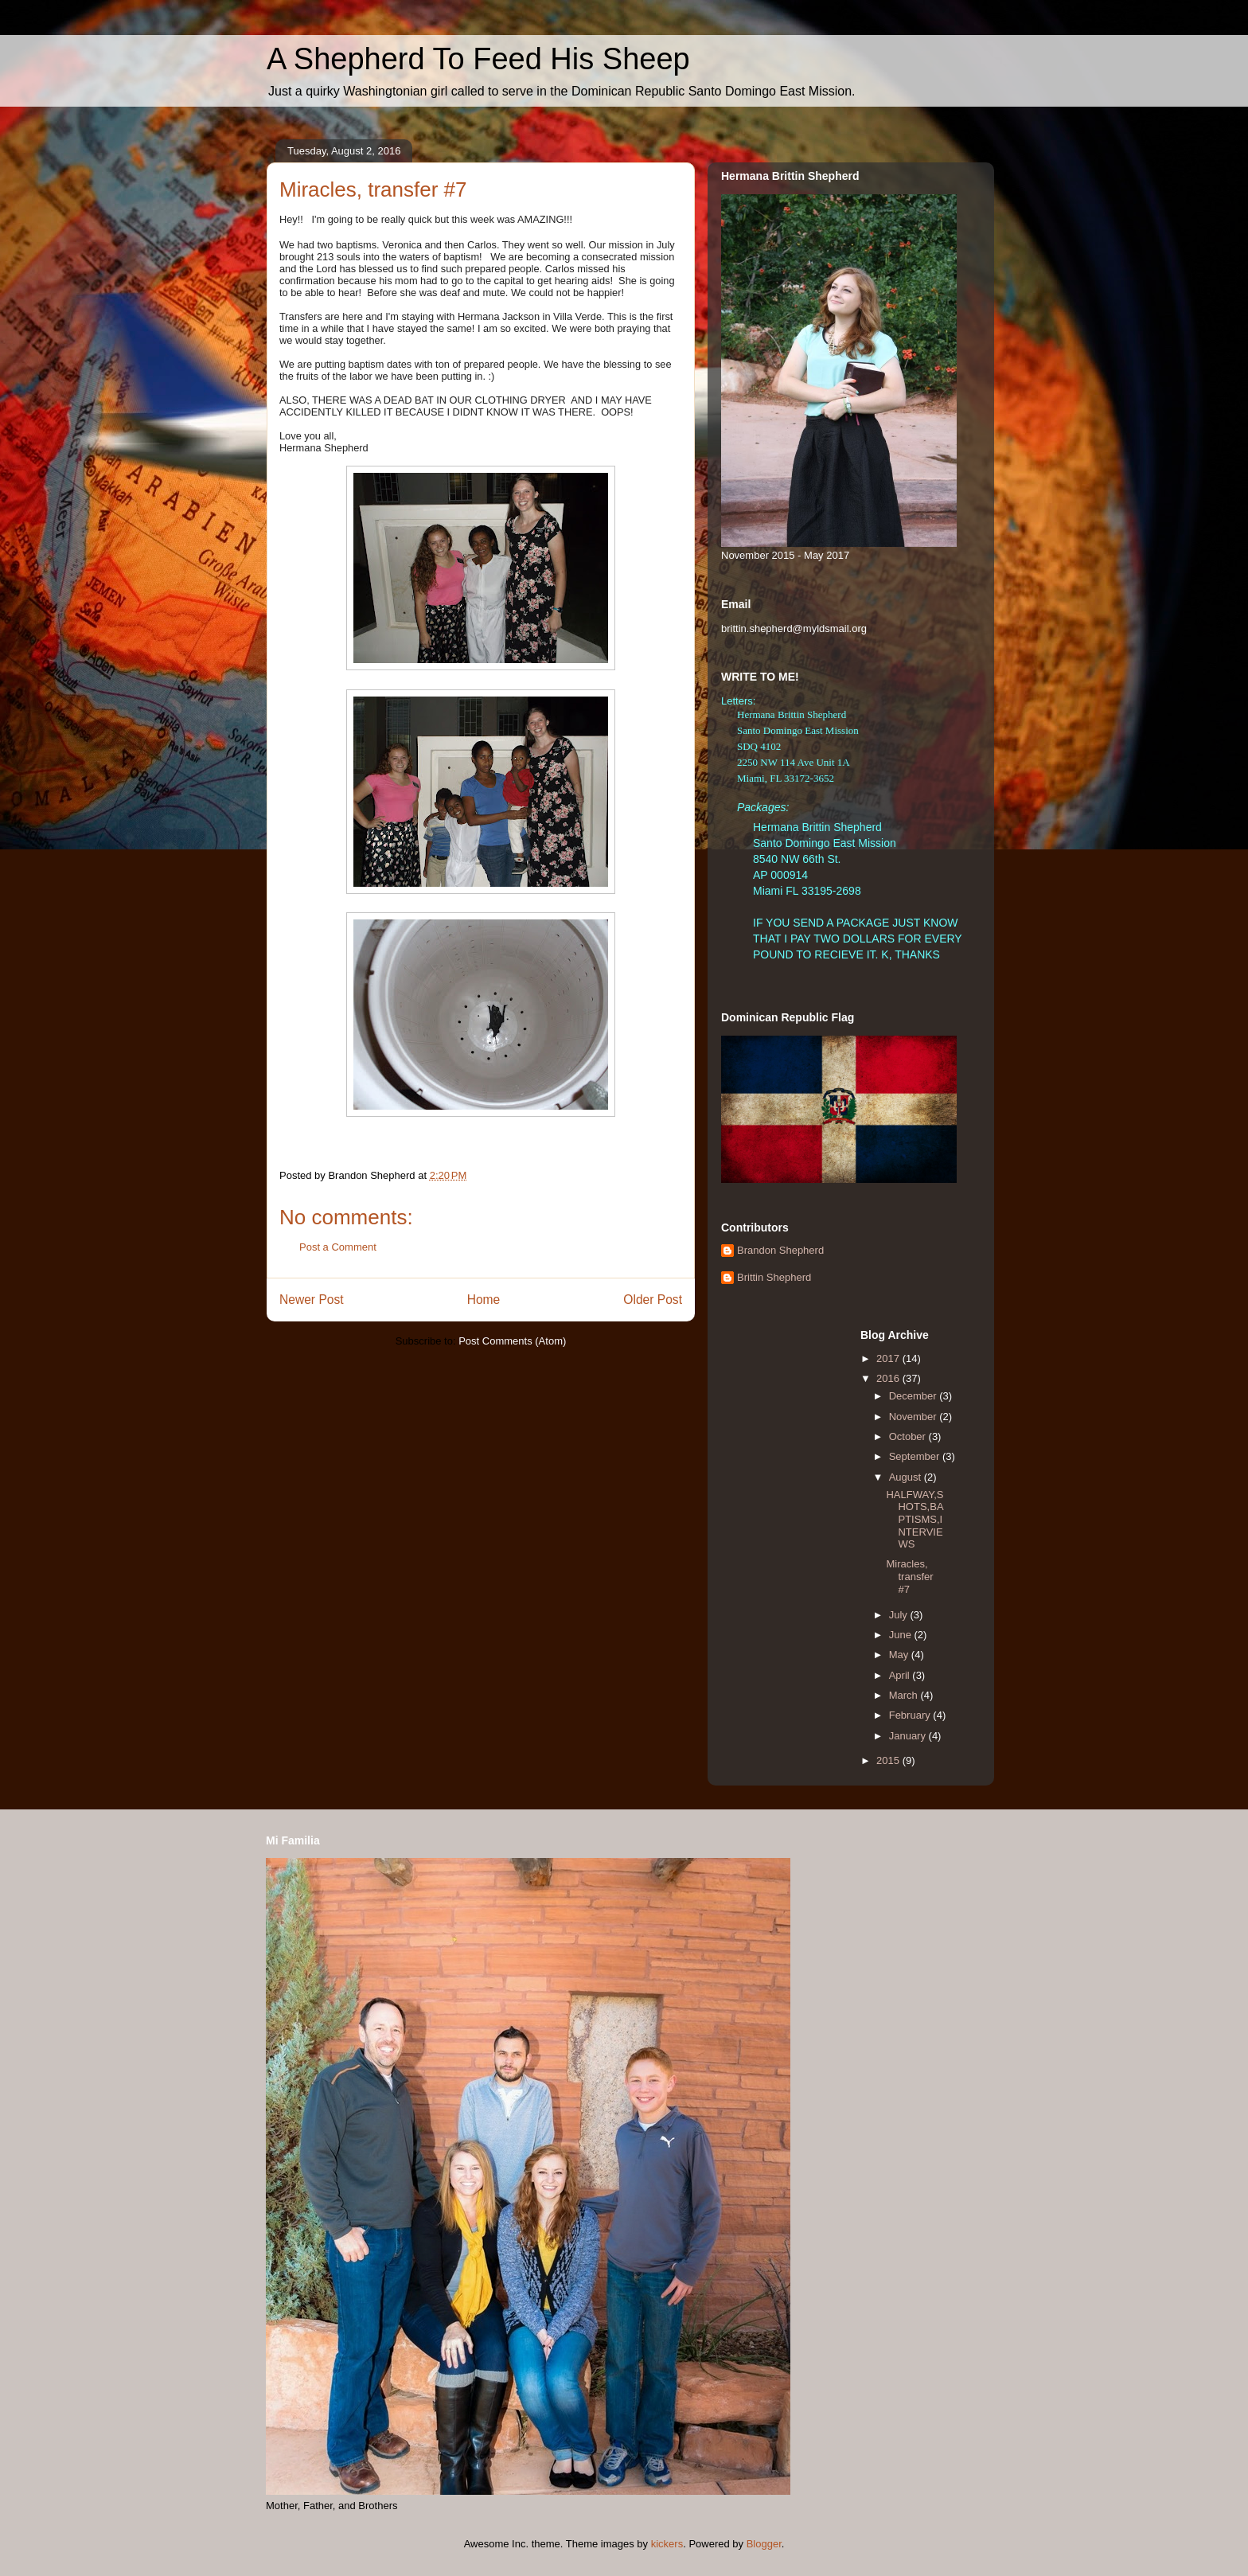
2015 (889, 1760)
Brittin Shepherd (774, 1277)
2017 (889, 1358)
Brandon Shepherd (780, 1250)
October (909, 1436)
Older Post (652, 1299)
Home (484, 1299)
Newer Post (311, 1299)
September (915, 1456)
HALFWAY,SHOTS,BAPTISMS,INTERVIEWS (914, 1519)
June (902, 1635)
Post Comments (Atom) (512, 1341)
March (905, 1695)
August (906, 1477)
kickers (667, 2544)
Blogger (764, 2544)
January (909, 1736)
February (911, 1715)
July (900, 1615)
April (901, 1675)
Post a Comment (337, 1247)
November (914, 1417)
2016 (889, 1378)
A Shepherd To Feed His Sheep (478, 59)
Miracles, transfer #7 (909, 1576)
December (914, 1396)
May (900, 1655)
